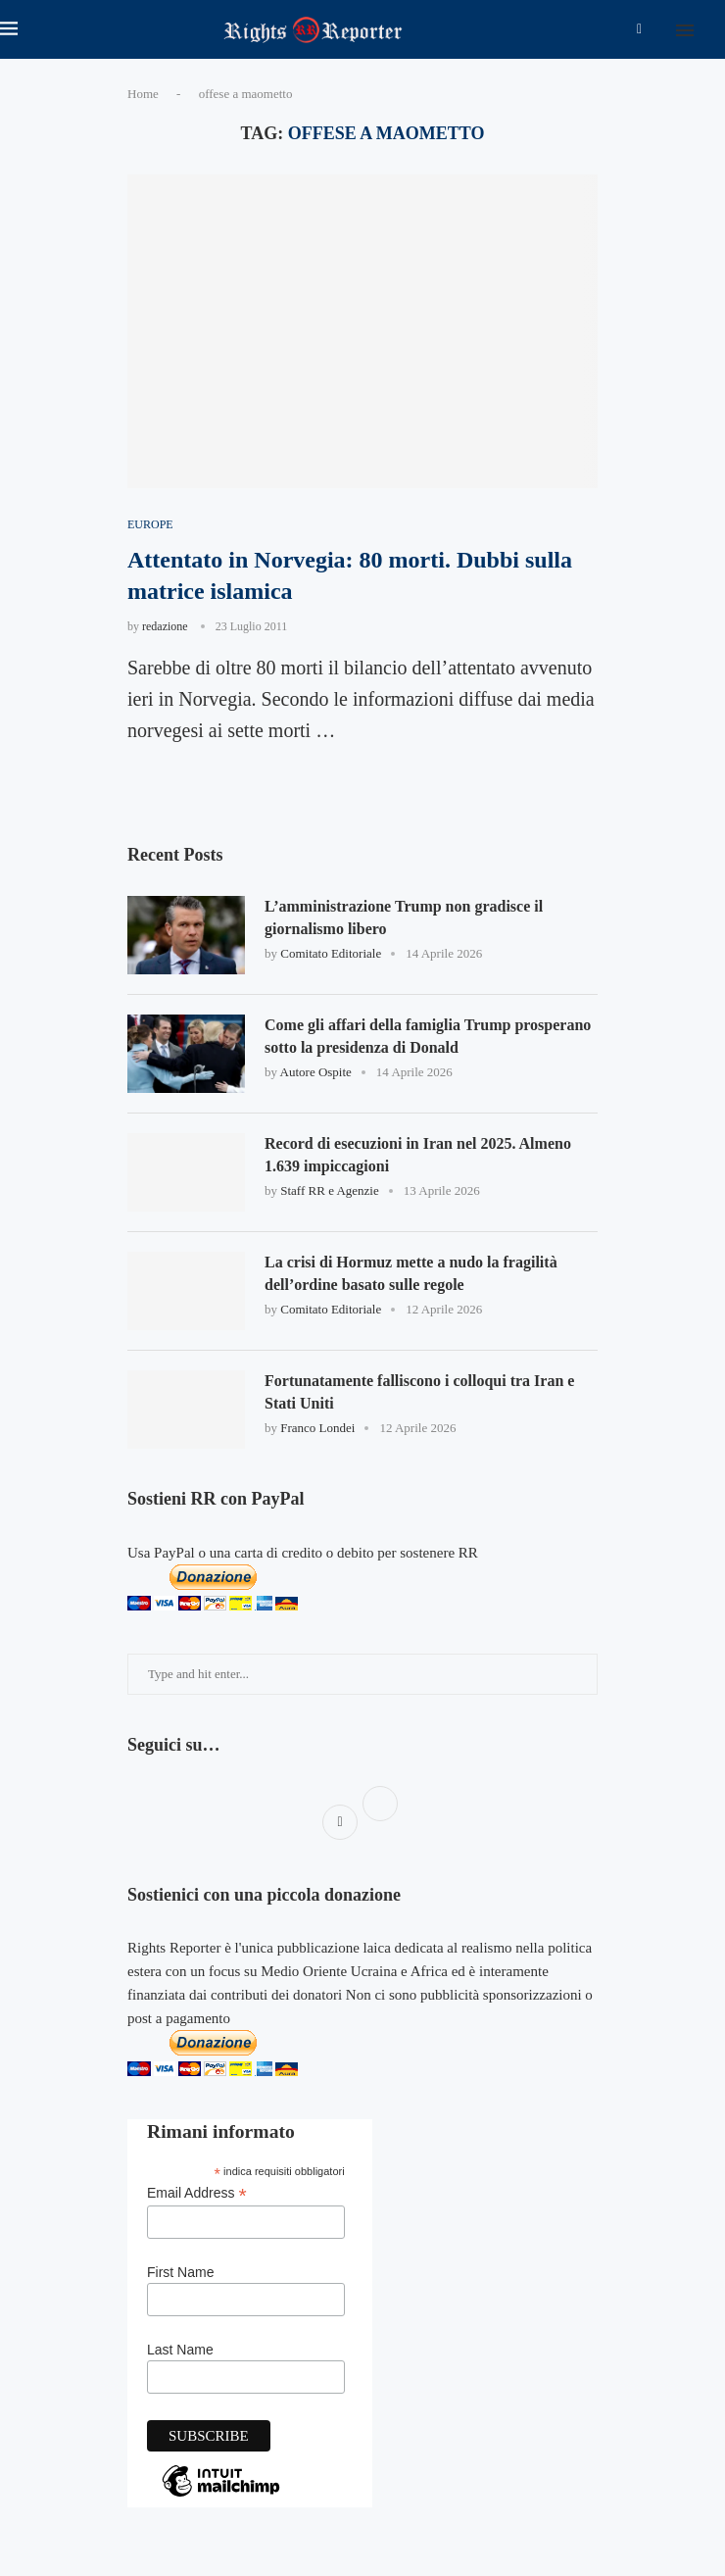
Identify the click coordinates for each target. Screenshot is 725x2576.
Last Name (180, 2349)
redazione (165, 626)
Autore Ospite (316, 1072)
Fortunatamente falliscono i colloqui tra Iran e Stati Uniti (419, 1391)
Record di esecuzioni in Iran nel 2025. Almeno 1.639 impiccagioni (418, 1154)
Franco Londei (317, 1427)
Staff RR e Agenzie (329, 1190)
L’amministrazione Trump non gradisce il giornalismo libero (404, 917)
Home (143, 93)
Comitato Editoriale (330, 953)
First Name (180, 2272)
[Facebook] (639, 29)
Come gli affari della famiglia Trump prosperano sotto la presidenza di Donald (428, 1035)
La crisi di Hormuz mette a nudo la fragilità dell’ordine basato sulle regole (411, 1273)
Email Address (197, 2193)
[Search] (715, 29)
